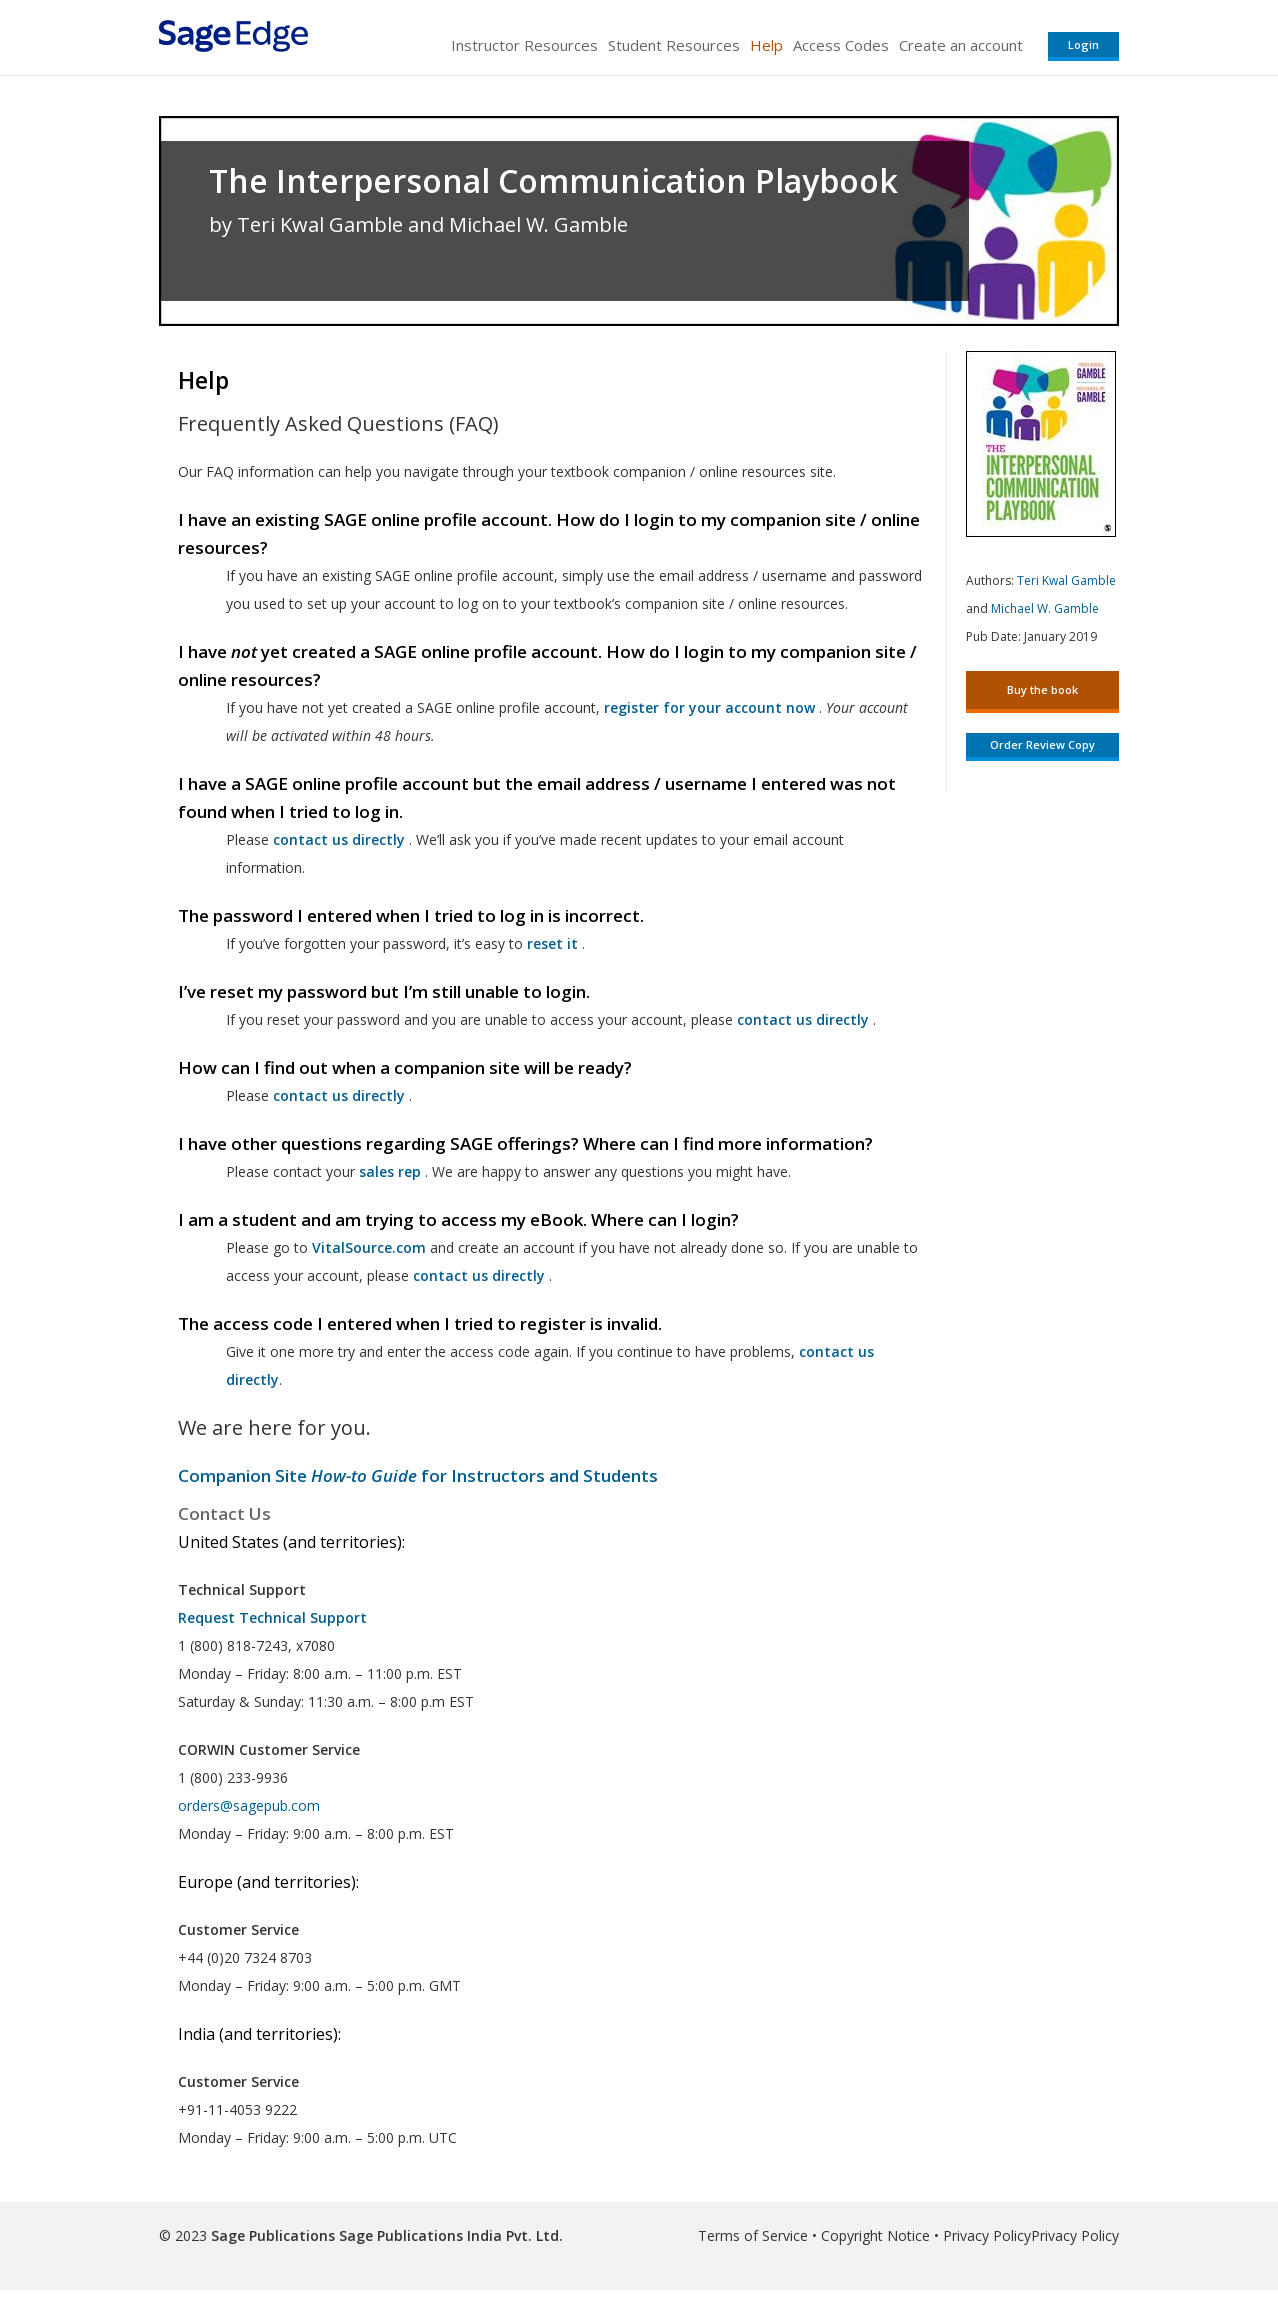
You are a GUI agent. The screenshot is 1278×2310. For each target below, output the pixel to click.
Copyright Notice (875, 2235)
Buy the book (1042, 689)
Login (1083, 44)
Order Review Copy (1042, 744)
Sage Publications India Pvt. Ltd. (449, 2235)
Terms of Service (753, 2235)
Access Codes (841, 45)
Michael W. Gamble (1045, 608)
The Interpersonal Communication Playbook (553, 181)
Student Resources (674, 45)
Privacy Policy (987, 2235)
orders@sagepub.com (249, 1805)
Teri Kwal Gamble (1066, 580)
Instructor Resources (524, 45)
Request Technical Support (272, 1617)
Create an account (961, 45)
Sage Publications (273, 2235)
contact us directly (479, 1275)
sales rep (390, 1171)
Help (766, 45)
